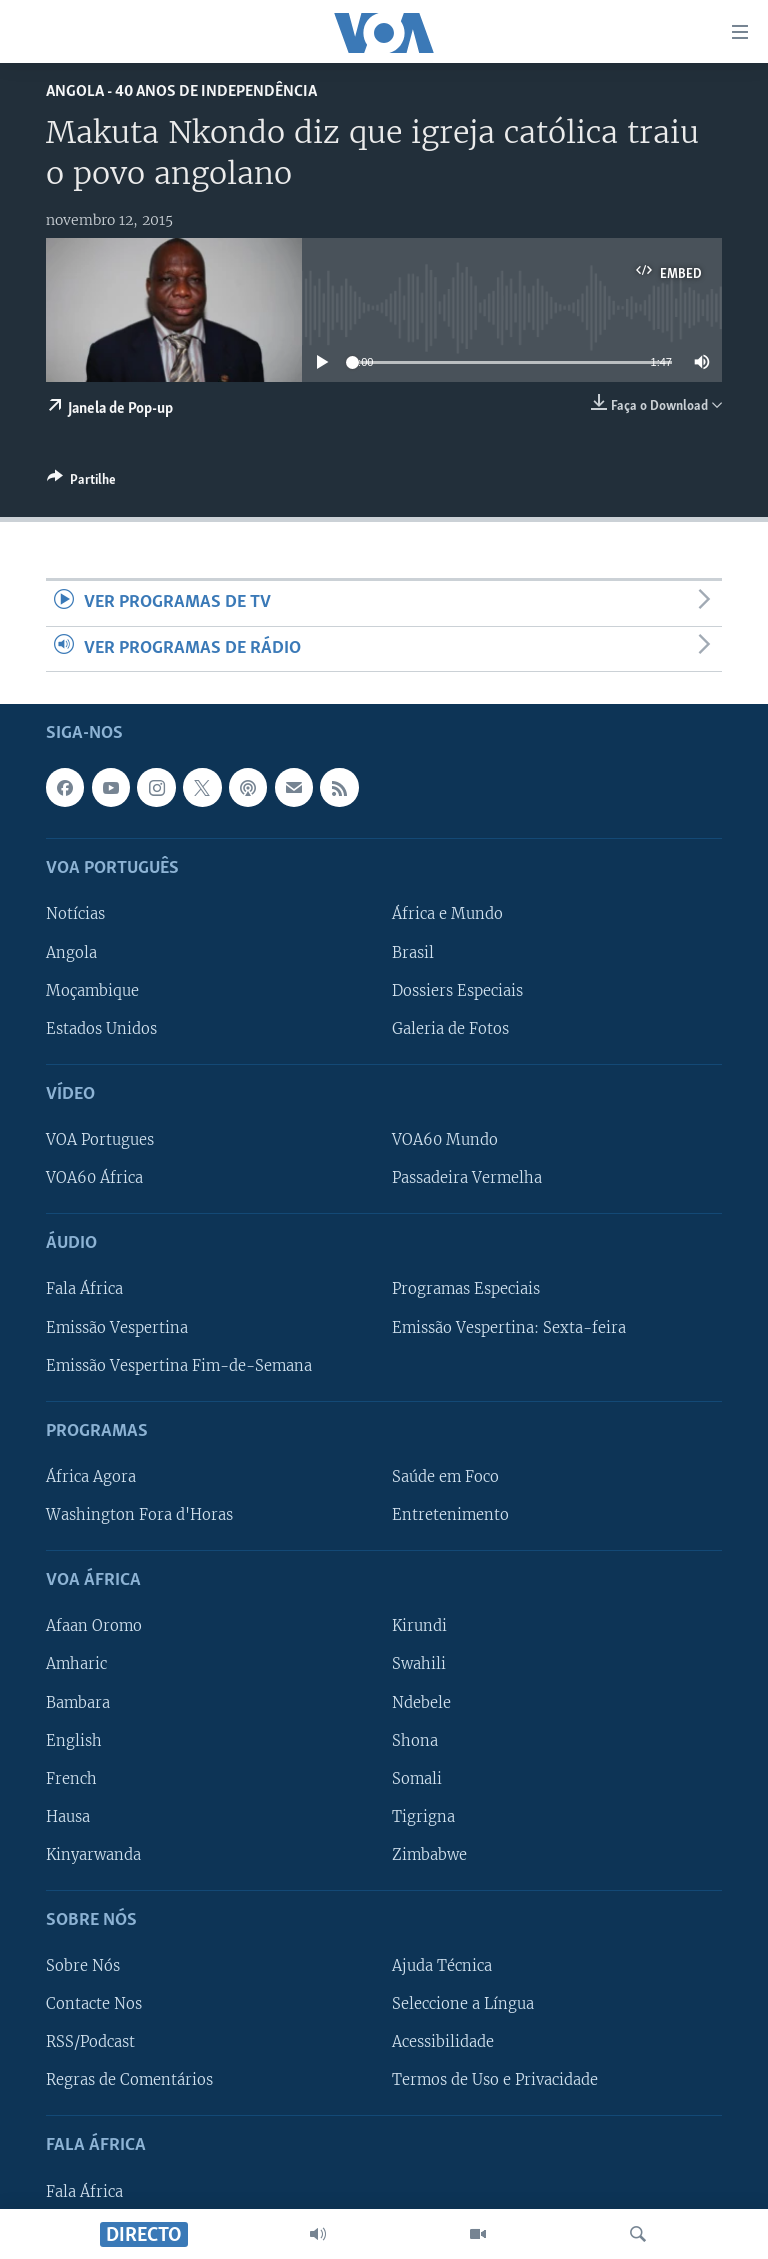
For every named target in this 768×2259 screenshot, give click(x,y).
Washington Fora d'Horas (139, 1515)
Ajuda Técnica (442, 1966)
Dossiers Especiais (457, 991)
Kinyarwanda (93, 1855)
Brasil (413, 952)
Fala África (84, 1289)
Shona (415, 1741)
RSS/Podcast (90, 2042)
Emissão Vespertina (117, 1327)
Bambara (78, 1702)
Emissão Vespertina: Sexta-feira (509, 1327)
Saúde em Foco (445, 1477)
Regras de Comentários (129, 2080)
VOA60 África (94, 1178)
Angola (71, 952)
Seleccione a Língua (463, 2004)
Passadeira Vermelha (467, 1178)
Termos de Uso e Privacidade (495, 2080)
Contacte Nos (94, 2004)
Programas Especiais (466, 1289)
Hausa (68, 1817)
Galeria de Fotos (450, 1029)
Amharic (76, 1664)
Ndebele (421, 1702)
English (74, 1741)
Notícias (75, 914)
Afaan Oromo (94, 1626)
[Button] (81, 483)
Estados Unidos (101, 1029)
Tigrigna (423, 1817)
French (71, 1779)
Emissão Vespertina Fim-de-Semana (179, 1366)
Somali (417, 1779)
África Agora (91, 1477)
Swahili (419, 1664)
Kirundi (419, 1626)
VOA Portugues (100, 1140)
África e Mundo (447, 914)
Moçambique (92, 991)
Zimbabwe (429, 1855)
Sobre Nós (83, 1966)
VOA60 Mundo (445, 1140)
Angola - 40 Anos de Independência (181, 91)
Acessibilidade (443, 2042)
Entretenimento (450, 1515)
